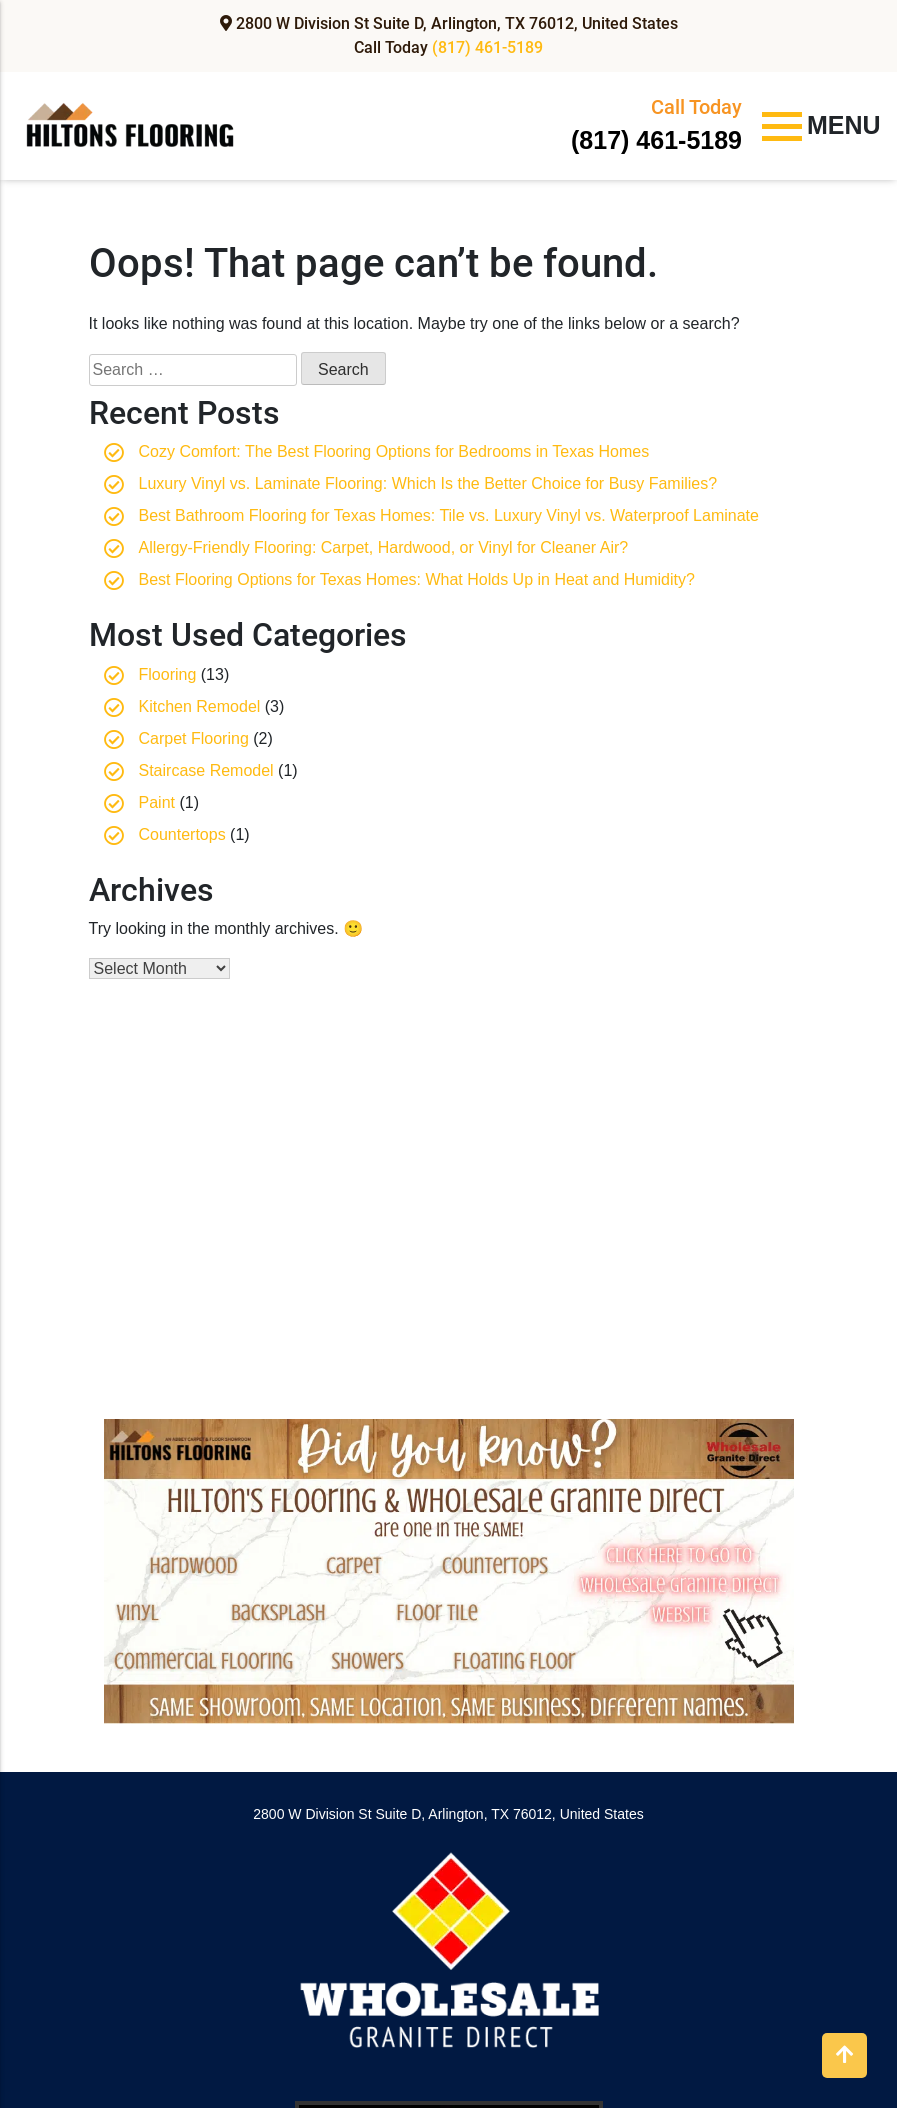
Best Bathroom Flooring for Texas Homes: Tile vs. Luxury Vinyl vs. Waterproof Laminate (449, 515)
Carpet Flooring (194, 738)
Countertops (182, 834)
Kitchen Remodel (200, 706)
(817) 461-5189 (487, 47)
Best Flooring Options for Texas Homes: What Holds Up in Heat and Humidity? (417, 579)
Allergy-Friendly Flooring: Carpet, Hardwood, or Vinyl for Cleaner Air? (384, 547)
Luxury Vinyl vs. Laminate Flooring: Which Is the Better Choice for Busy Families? (428, 483)
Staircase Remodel (206, 770)
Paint (157, 802)
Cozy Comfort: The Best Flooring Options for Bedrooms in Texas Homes (394, 451)
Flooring (168, 674)
